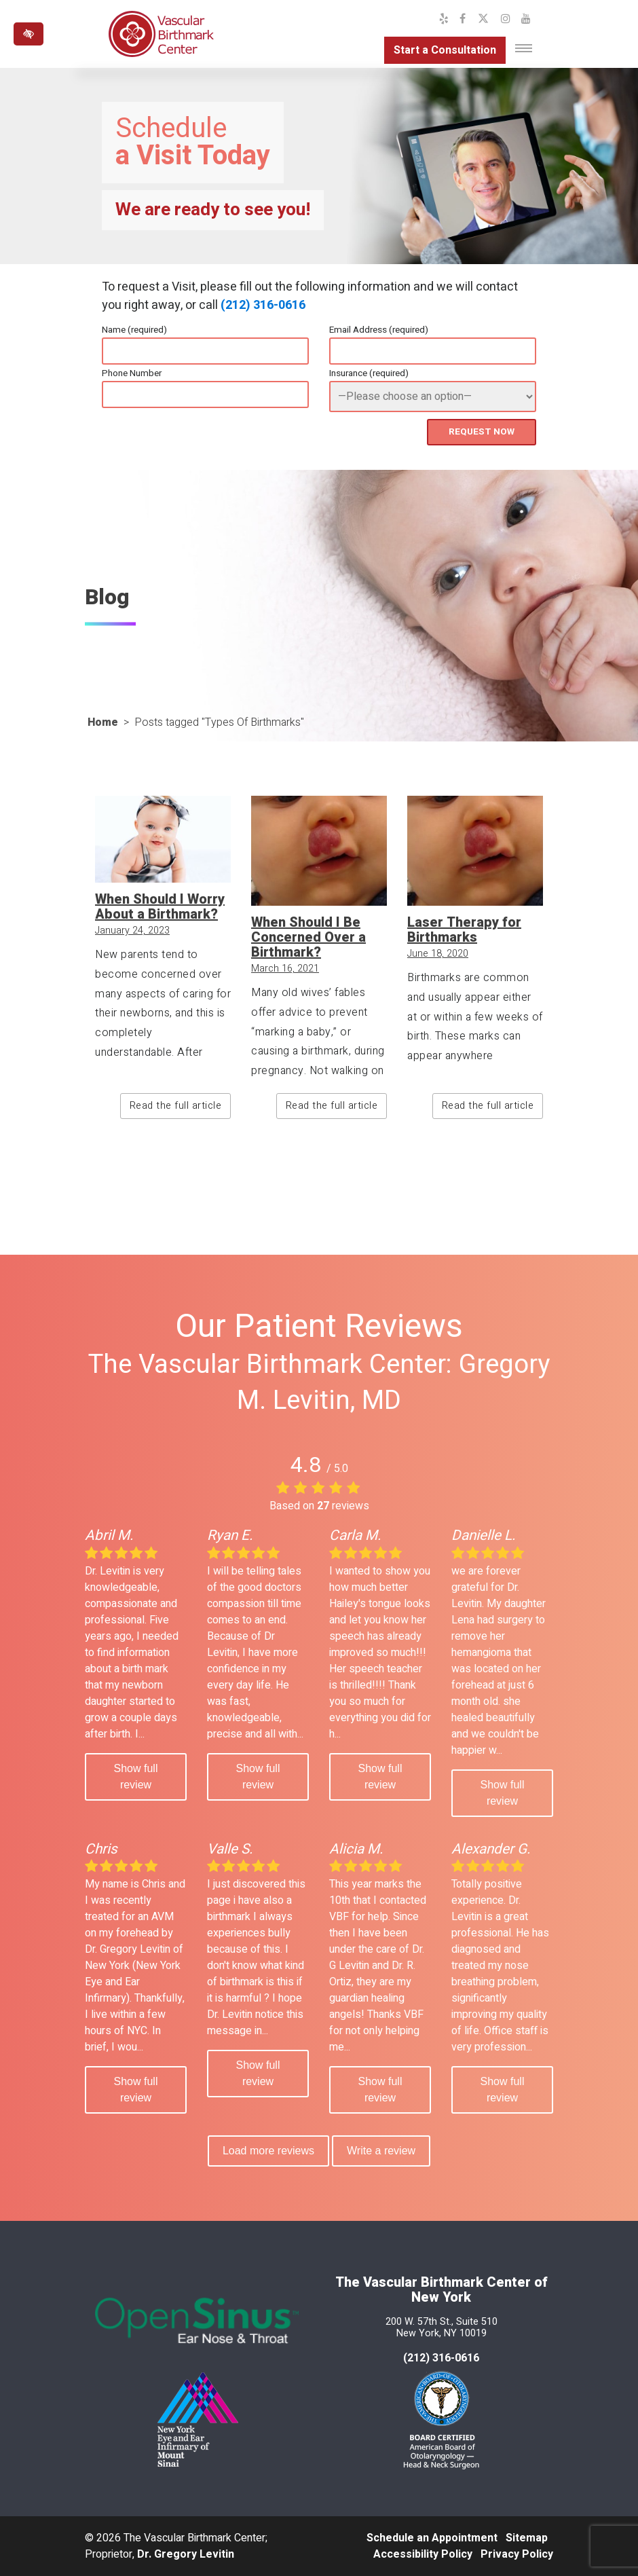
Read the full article (176, 1106)
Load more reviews (268, 2150)
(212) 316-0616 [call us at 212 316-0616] (441, 2358)
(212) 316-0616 (263, 305)
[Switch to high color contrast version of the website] (28, 33)
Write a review (381, 2150)
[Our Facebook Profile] (462, 19)
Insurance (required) (369, 373)
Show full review (136, 1776)
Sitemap (527, 2538)
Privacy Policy (517, 2554)
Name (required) (134, 330)
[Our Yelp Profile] (444, 19)
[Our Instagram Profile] (505, 19)
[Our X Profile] (483, 19)
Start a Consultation (445, 50)
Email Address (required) (378, 330)
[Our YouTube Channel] (526, 19)
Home (103, 722)
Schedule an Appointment (432, 2538)
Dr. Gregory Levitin (185, 2554)
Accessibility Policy (422, 2554)
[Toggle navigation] (523, 48)
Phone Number (132, 373)
